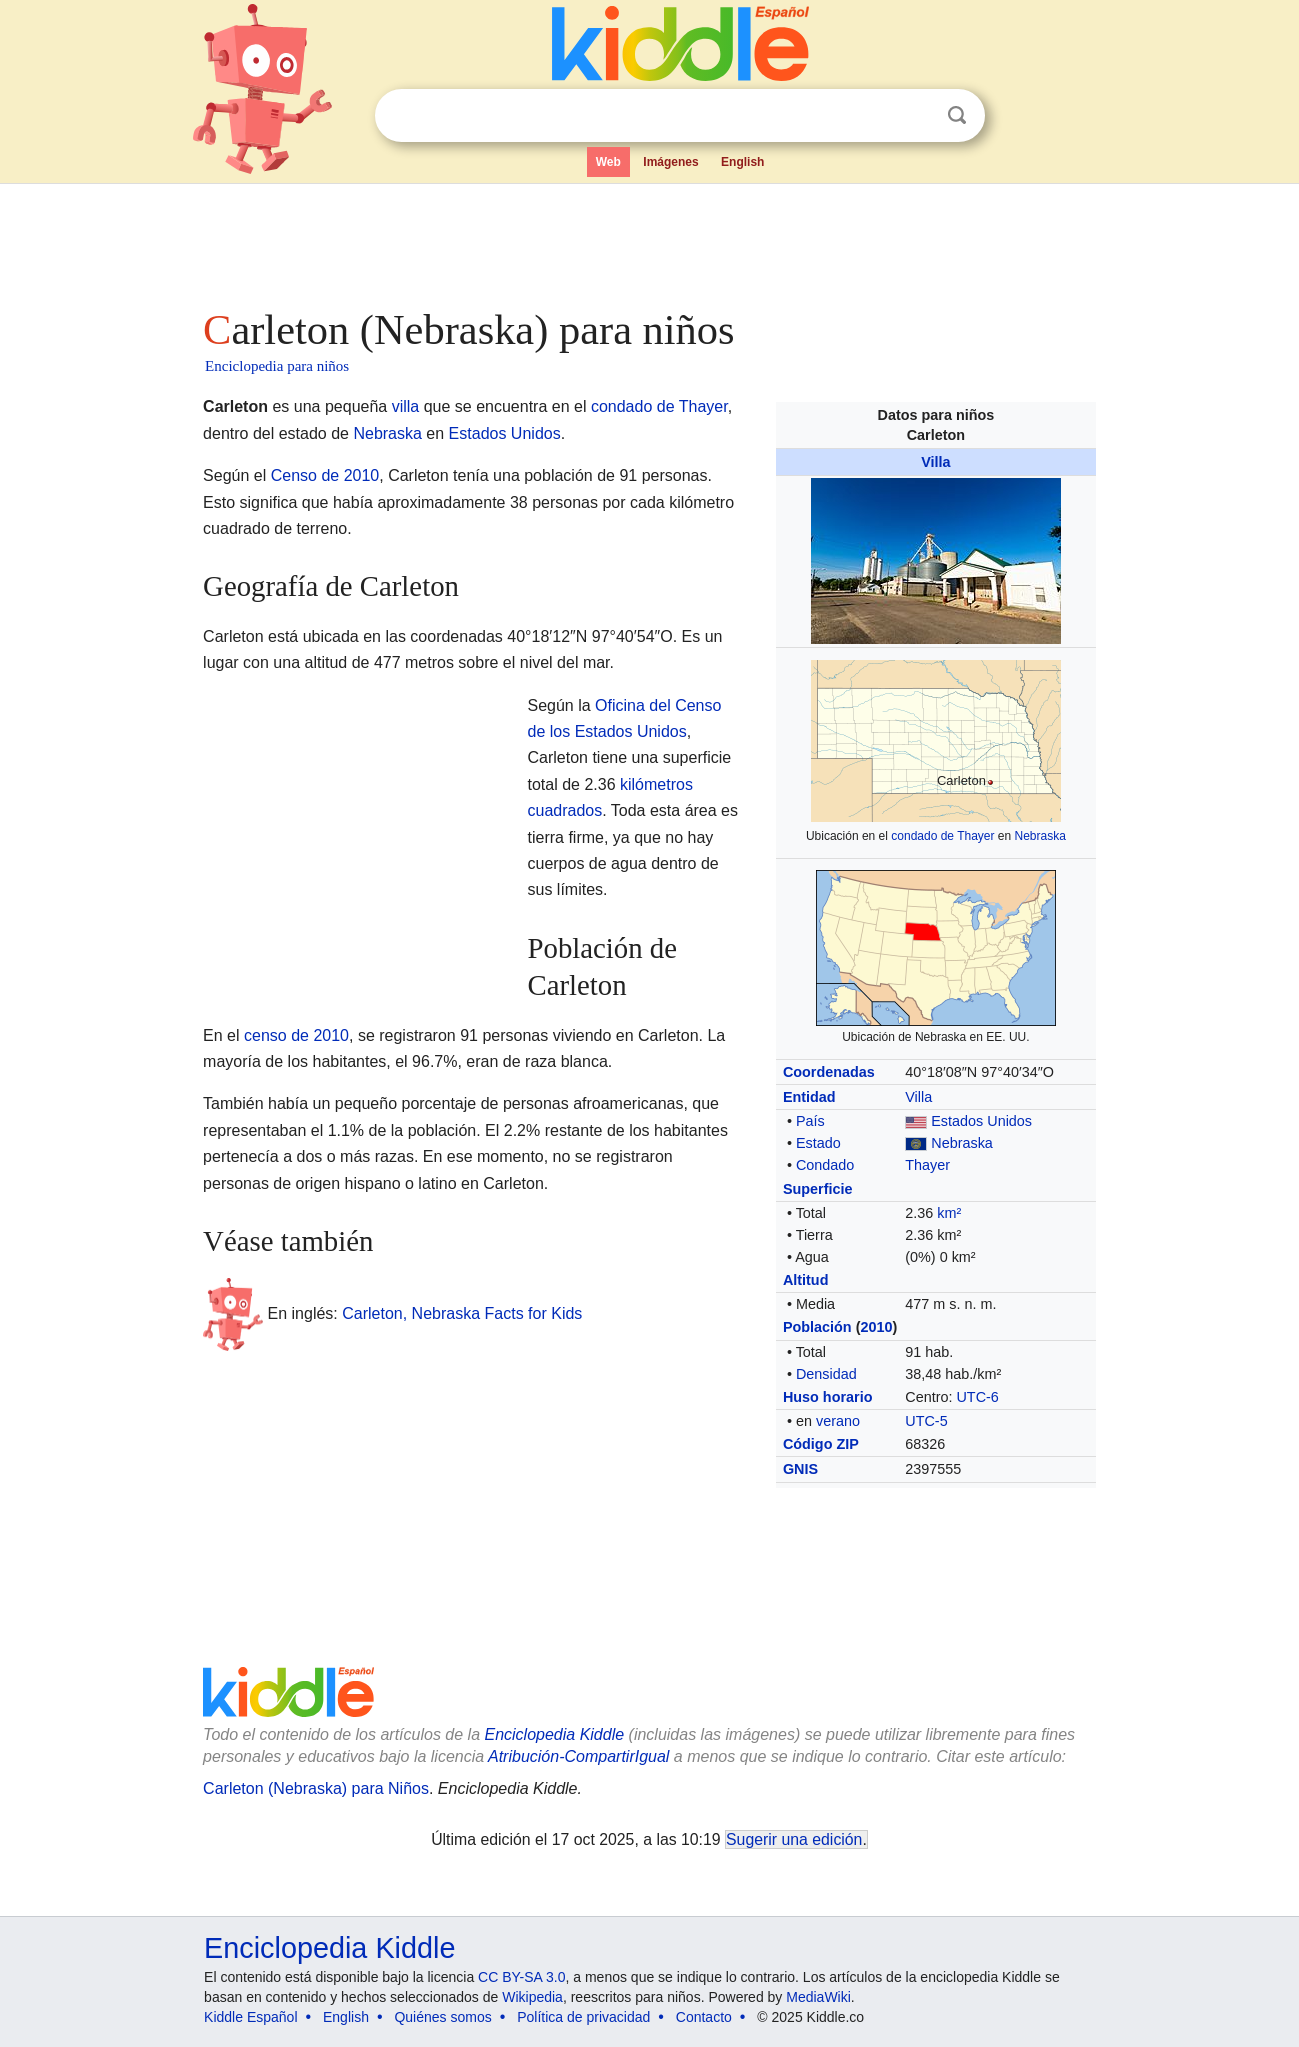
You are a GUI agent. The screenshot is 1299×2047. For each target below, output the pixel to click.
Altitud (806, 1280)
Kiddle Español (250, 2017)
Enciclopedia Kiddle (329, 1948)
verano (838, 1421)
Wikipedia (532, 1997)
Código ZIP (821, 1444)
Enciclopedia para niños (277, 366)
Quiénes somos (442, 2017)
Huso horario (828, 1397)
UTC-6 (977, 1397)
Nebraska (1040, 836)
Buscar (957, 115)
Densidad (826, 1374)
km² (949, 1213)
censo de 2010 (296, 1035)
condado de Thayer (942, 836)
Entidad (809, 1097)
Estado (818, 1143)
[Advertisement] (648, 240)
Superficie (818, 1189)
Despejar (916, 116)
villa (406, 406)
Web (608, 162)
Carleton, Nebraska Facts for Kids (462, 1313)
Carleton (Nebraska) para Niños (316, 1788)
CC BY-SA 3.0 (521, 1977)
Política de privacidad (583, 2017)
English (742, 162)
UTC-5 (926, 1421)
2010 (876, 1327)
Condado (825, 1165)
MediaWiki (818, 1997)
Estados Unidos (981, 1121)
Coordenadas (829, 1072)
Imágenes (670, 162)
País (810, 1121)
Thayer (927, 1165)
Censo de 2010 (325, 475)
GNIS (800, 1469)
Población (817, 1327)
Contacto (704, 2017)
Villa (935, 462)
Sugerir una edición (794, 1839)
